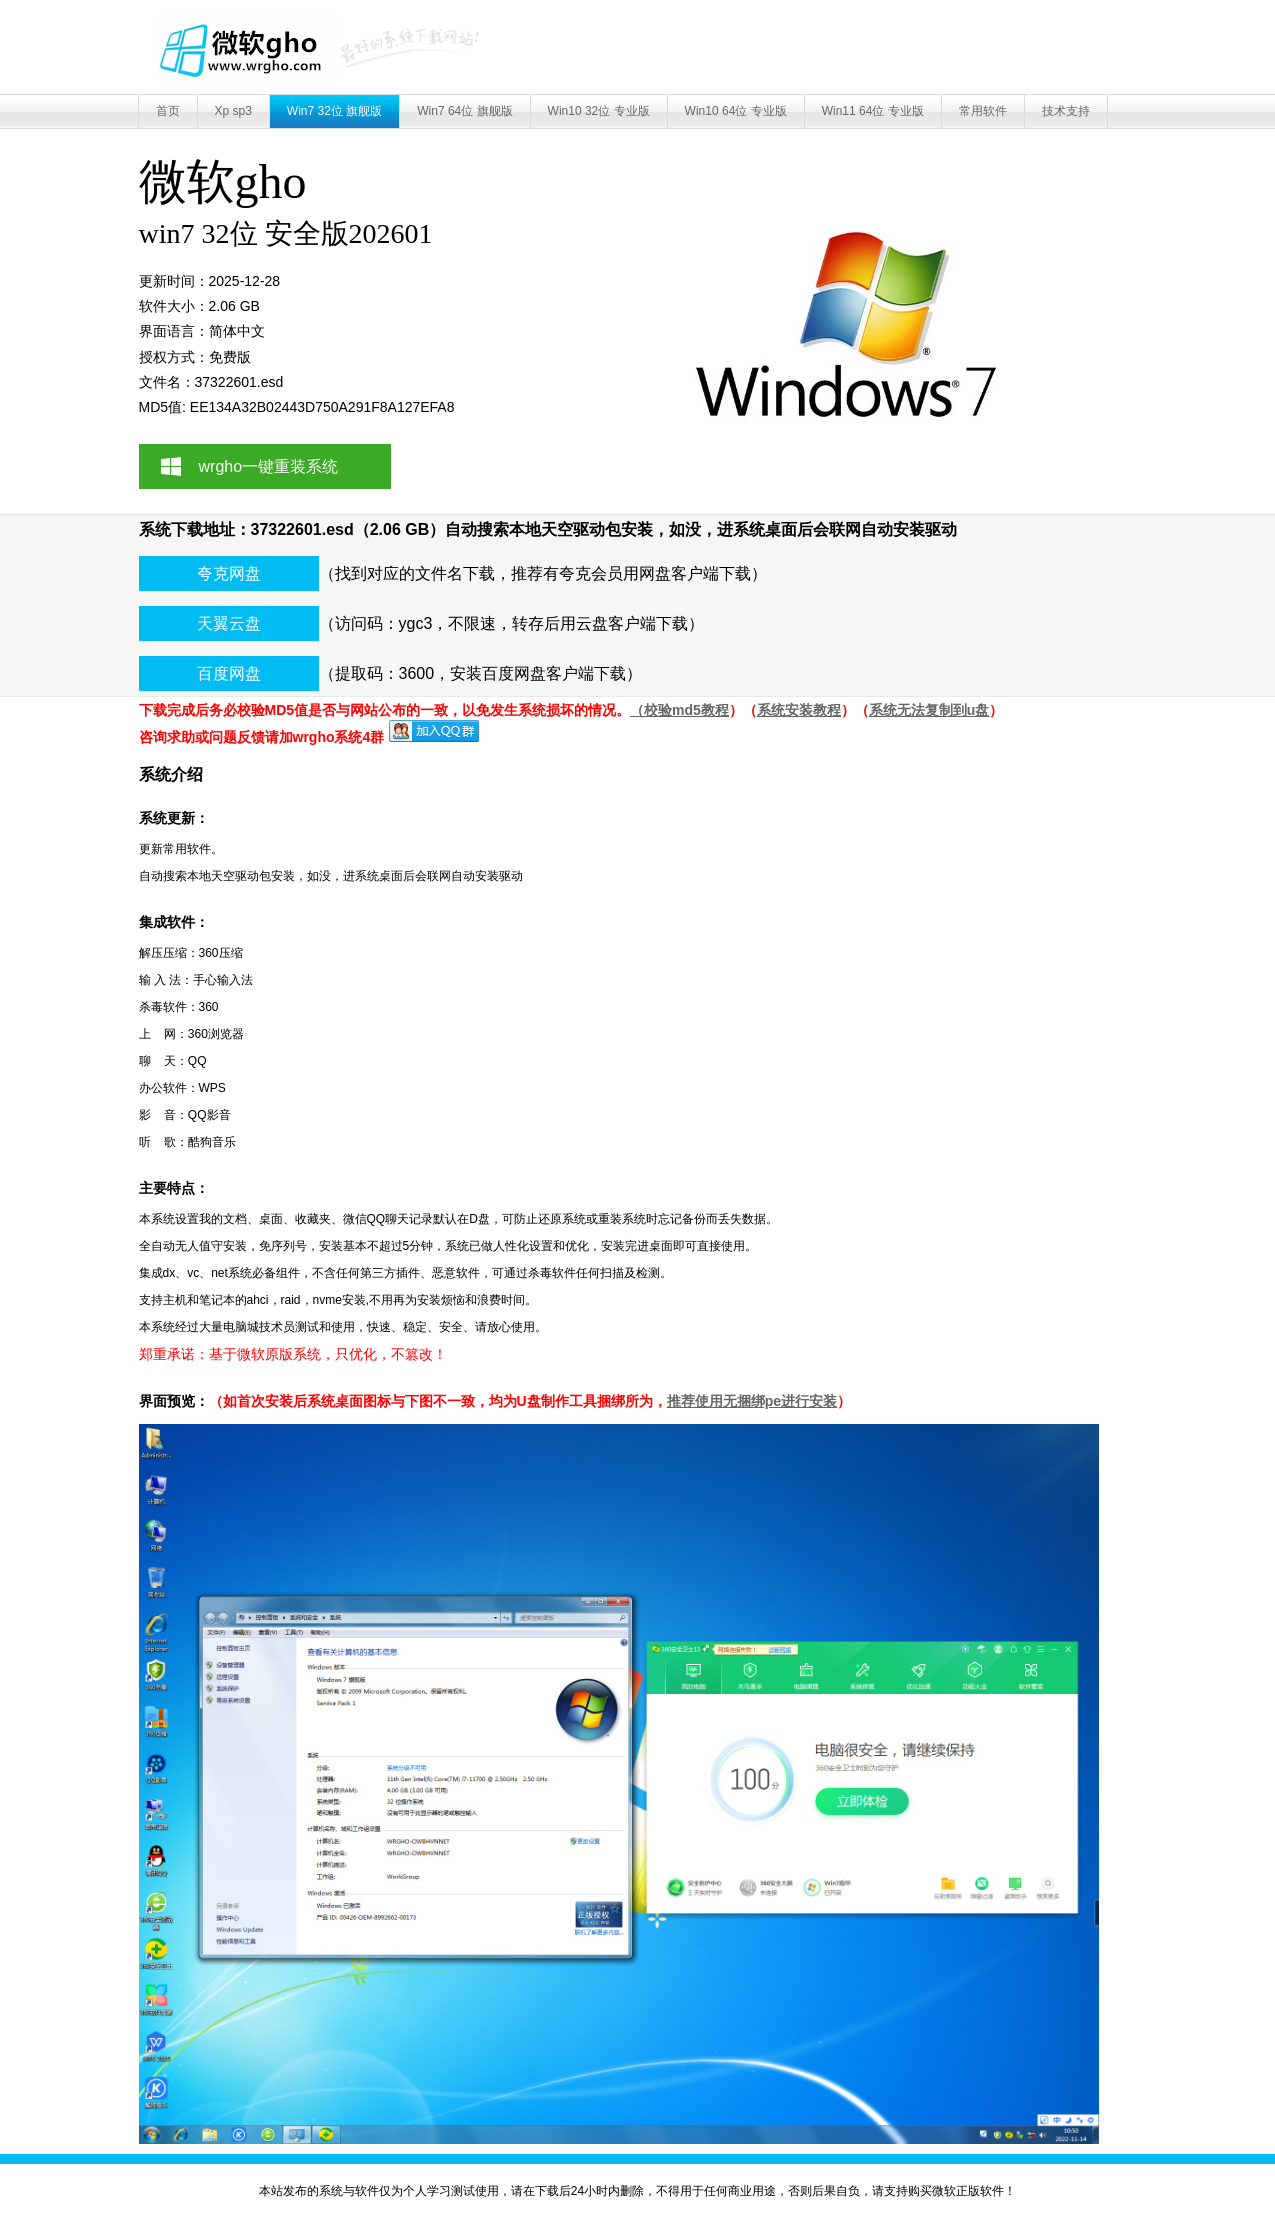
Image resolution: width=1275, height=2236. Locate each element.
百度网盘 (229, 673)
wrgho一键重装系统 (269, 466)
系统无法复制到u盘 (929, 710)
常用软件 (983, 111)
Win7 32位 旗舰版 (334, 111)
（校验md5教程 (679, 710)
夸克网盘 (229, 573)
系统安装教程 (799, 710)
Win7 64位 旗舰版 (464, 111)
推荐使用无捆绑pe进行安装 (752, 1401)
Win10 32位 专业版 (599, 111)
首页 (168, 111)
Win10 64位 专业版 (736, 111)
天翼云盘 (229, 623)
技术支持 (1066, 111)
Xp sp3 (233, 111)
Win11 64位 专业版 (873, 111)
